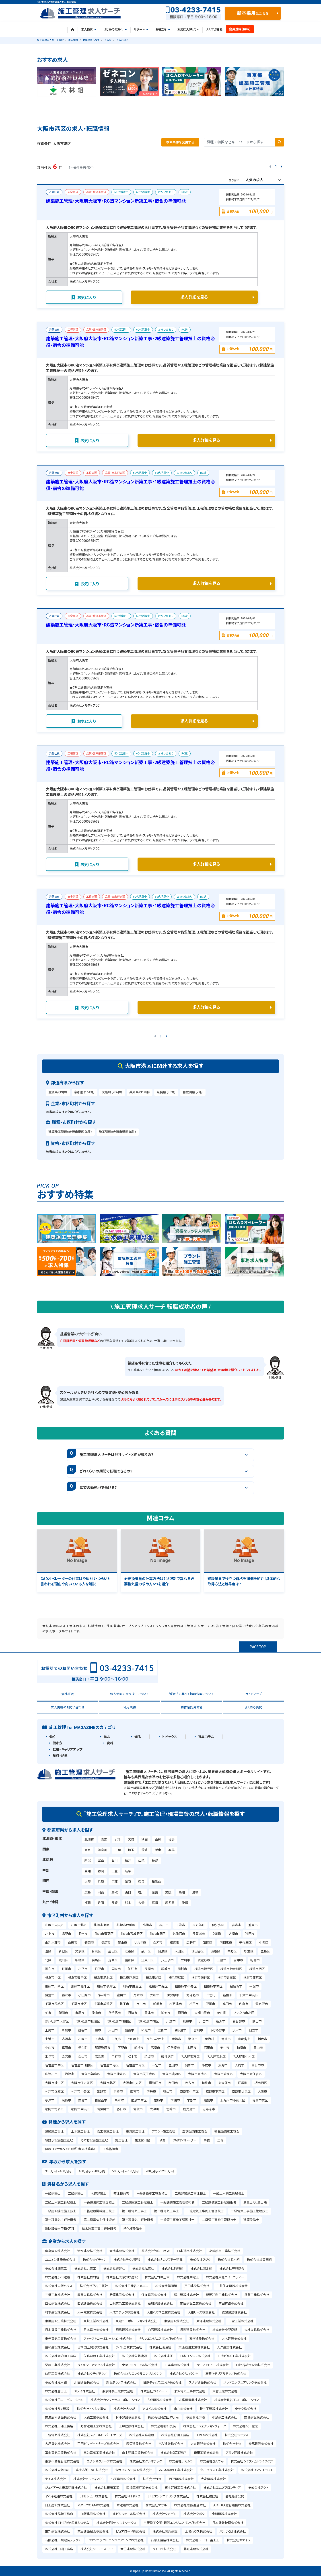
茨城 (144, 1850)
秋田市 (250, 1934)
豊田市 (173, 2065)
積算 (162, 2140)
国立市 (116, 1969)
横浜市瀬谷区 (200, 1977)
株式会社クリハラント (183, 2373)
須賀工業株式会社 (256, 2295)
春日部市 (239, 2021)
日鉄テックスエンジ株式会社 (162, 2382)
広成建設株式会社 (159, 2400)
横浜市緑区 (176, 1977)
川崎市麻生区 (132, 1986)
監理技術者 (121, 2193)
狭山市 (257, 2021)
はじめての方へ (115, 29)
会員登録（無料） (240, 29)
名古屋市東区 (190, 2056)
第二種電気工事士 (166, 2211)
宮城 (131, 1839)
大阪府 (107, 40)
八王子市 (167, 1960)
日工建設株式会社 (57, 2505)
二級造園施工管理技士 (137, 2202)
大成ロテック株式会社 (124, 2312)
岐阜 (128, 1871)
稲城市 (166, 1969)
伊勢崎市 (173, 2047)
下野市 (122, 2047)
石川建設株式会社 (160, 2303)
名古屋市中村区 (244, 2056)
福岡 (87, 1903)
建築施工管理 (54, 2131)
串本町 (119, 2100)
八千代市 (114, 2013)
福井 (128, 1860)
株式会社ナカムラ (181, 2461)
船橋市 (157, 2004)
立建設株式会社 (127, 2505)
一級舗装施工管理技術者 (177, 2202)
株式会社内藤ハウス (58, 2286)
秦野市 (121, 1995)
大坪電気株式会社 (57, 2444)
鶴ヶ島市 (180, 2030)
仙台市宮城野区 (132, 1934)
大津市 (262, 2091)
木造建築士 (98, 2193)
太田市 (191, 2047)
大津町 (154, 2109)
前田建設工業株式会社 (195, 2303)
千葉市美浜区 (103, 2004)
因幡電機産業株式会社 (142, 2487)
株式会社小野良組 (224, 2330)
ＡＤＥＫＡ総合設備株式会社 (232, 2505)
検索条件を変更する (180, 142)
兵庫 (101, 1881)
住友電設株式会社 (154, 2295)
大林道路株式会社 (256, 2330)
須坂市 (149, 2056)
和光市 (146, 2030)
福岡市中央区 (80, 2109)
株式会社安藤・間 (56, 2470)
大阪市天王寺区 (144, 2074)
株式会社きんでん (212, 2461)
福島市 (105, 1942)
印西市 (182, 2013)
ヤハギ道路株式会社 (58, 2496)
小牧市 (206, 2065)
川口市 (204, 2021)
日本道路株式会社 (189, 2251)
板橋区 (79, 1960)
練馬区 (96, 1960)
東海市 (223, 2065)
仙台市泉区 (157, 1934)
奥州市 (83, 1934)
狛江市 (132, 1969)
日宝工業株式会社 (240, 2321)
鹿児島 (170, 1903)
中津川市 (51, 2074)
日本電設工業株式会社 (60, 2330)
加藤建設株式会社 (92, 2514)
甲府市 (116, 2056)
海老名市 (192, 1995)
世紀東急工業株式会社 (125, 2303)
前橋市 (139, 2047)
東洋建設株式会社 (208, 2321)
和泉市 (206, 2083)
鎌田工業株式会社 (206, 2452)
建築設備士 (251, 2220)
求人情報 (73, 40)
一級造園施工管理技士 (99, 2202)
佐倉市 (243, 2004)
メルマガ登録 (214, 29)
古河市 (66, 2039)
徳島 (155, 1892)
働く (52, 1737)
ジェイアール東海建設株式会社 (66, 2487)
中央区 (263, 1942)
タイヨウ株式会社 (164, 2549)
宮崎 (155, 1903)
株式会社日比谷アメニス (131, 2286)
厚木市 (138, 1995)
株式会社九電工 (85, 2268)
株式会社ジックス (236, 2435)
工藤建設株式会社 (131, 2426)
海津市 (69, 2074)
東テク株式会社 (245, 2409)
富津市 (149, 2013)
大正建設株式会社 (132, 2549)
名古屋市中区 (54, 2065)
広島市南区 (139, 2100)
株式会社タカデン (164, 2514)
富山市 (258, 2047)
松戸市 (194, 2004)
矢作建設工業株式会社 (99, 2356)
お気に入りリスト (188, 29)
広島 (87, 1892)
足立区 (113, 1960)
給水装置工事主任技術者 (99, 2228)
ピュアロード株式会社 (130, 2531)
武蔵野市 (204, 1960)
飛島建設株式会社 (128, 2330)
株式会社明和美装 (163, 2426)
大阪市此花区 (116, 2074)
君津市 (132, 2013)
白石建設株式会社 (160, 2330)
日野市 (99, 1969)
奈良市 (83, 2100)
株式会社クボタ (194, 2514)
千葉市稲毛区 (54, 2004)
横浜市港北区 (103, 1977)
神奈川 (102, 1850)
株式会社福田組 (166, 2286)
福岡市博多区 (54, 2109)
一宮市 (156, 2065)
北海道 (89, 1839)
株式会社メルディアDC (88, 2479)
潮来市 (193, 2039)
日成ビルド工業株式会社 (234, 2356)
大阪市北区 (108, 2083)
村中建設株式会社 (128, 2417)
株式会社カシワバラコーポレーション (115, 2400)
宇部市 (191, 2100)
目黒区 (162, 1951)
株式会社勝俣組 (207, 2496)
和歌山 (156, 1881)
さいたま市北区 (244, 2013)
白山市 (83, 2056)
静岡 (101, 1871)
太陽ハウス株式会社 (198, 2531)
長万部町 (198, 1925)
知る (137, 1737)
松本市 (132, 2056)
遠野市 (66, 1934)
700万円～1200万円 (160, 2171)
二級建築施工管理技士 (190, 2193)
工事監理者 (110, 2149)
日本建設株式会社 (177, 2365)
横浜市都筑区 (252, 1977)
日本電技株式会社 (96, 2330)
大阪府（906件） (112, 1092)
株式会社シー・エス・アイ (96, 2549)
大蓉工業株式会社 (224, 2391)
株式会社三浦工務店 (59, 2426)
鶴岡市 (89, 1942)
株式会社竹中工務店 (156, 2251)
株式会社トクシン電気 (91, 2409)
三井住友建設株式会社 (232, 2286)
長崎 (114, 1903)
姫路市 (101, 2091)
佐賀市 (138, 2109)
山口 (128, 1892)
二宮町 (211, 1995)
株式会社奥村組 (229, 2259)
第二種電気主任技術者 (99, 2220)
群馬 (171, 1850)
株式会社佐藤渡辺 (134, 2356)
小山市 (49, 2047)
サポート (141, 29)
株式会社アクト (258, 2487)
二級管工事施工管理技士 (219, 2220)
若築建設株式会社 (121, 2295)
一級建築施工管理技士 (152, 2193)
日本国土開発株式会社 (93, 2347)
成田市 (227, 2004)
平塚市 (254, 1986)
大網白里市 (202, 2013)
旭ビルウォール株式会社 (129, 2514)
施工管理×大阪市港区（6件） (117, 1132)
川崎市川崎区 (54, 1986)
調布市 (49, 1969)
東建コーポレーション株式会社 (136, 2321)
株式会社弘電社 (143, 2268)
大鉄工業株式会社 (96, 2417)
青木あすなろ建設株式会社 (133, 2470)
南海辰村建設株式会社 (60, 2417)
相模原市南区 (213, 1986)
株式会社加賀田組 (259, 2259)
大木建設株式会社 (234, 2338)
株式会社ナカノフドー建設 (165, 2259)
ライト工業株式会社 (129, 2347)
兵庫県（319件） (139, 1092)
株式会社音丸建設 (164, 2531)
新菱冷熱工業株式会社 (221, 2295)
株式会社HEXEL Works (163, 2417)
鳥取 (114, 1892)
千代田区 (245, 1942)
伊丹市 (151, 2091)
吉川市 (198, 2030)
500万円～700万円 (125, 2171)
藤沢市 (66, 1995)
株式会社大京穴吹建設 (122, 2277)
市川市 (141, 2004)
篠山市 (168, 2091)
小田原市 (84, 1995)
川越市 (171, 2021)
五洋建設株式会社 (201, 2338)
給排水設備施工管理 (59, 2140)
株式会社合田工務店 (175, 2435)
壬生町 (83, 2047)
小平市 (83, 1969)
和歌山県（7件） (193, 1092)
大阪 (87, 1881)
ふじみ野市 (217, 2030)
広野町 (191, 1942)
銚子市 (124, 2004)
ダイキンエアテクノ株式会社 (96, 2365)
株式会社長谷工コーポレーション (236, 2400)
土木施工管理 (80, 2131)
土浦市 (49, 2039)
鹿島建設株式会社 (57, 2251)
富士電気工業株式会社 (60, 2452)
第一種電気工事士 (134, 2211)
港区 (48, 1951)
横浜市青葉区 (226, 1977)
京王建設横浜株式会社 (93, 2531)
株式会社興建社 (114, 2268)
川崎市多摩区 (106, 1986)
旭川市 (164, 1925)
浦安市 (166, 2013)
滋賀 (128, 1881)
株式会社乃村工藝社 (94, 2286)
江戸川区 (147, 1960)
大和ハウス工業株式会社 (163, 2312)
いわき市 (140, 1942)
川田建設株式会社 (86, 2382)
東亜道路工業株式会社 (194, 2347)
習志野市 (261, 2004)
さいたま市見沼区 (88, 2021)
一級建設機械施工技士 (60, 2211)
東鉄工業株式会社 (96, 2321)
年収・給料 (60, 1756)
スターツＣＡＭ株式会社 (93, 2505)
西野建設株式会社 (181, 2479)
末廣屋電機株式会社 (193, 2400)
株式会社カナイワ (238, 2540)
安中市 (225, 2047)
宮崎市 (171, 2109)
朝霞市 (129, 2030)
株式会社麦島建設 (141, 2435)
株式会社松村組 (88, 2277)
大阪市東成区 (197, 2074)
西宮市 (135, 2091)
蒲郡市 (189, 2065)
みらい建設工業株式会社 (176, 2470)
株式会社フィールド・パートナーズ (99, 2435)
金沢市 (66, 2056)
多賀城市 (198, 1934)
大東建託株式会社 (203, 2444)
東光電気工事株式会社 (60, 2338)
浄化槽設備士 (132, 2228)
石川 (114, 1860)
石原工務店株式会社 (165, 2540)
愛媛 (168, 1892)
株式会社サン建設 (57, 2409)
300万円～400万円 (58, 2171)
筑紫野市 (103, 2109)
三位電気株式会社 (57, 2435)
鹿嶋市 (176, 2039)
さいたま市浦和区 (119, 2021)
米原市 (66, 2100)
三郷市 (162, 2030)
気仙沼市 (179, 1934)
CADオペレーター (185, 2140)
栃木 (158, 1850)
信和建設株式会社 (57, 2347)
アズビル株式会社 (154, 2409)
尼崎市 (118, 2091)
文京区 (79, 1951)
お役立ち (162, 29)
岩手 (118, 1839)
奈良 (141, 1881)
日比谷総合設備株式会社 (253, 2365)
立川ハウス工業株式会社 (217, 2470)
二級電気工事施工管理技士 (249, 2211)
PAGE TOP (258, 1647)
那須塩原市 (102, 2047)
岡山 (101, 1892)
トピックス (169, 1737)
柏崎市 (241, 2047)
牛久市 (116, 2039)
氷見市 (49, 2056)
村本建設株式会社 (57, 2312)
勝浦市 (63, 2013)
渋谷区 (215, 1951)
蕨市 (98, 2030)
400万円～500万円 (92, 2171)
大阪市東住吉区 (251, 2074)
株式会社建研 (163, 2356)
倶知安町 (218, 1925)
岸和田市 (155, 2083)
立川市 (185, 1960)
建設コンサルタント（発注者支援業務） (70, 2149)
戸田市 (113, 2030)
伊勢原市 (173, 1995)
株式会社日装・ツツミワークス (116, 2523)
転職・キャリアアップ (67, 1750)
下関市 (175, 2100)
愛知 (87, 1871)
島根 (195, 1892)
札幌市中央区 (54, 1925)
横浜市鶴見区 (203, 1969)
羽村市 (182, 1969)
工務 (220, 2140)
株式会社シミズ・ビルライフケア (252, 2461)
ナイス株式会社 (55, 2479)
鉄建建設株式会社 (234, 2312)
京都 (114, 1881)
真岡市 (66, 2047)
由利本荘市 (53, 1942)
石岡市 (83, 2039)
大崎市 (233, 1934)
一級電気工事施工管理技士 (205, 2211)
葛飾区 (129, 1960)
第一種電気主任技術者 (60, 2220)
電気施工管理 (135, 2131)
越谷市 (83, 2030)
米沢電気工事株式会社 (189, 2391)
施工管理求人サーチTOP (50, 40)
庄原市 (158, 2100)
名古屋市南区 (135, 2065)
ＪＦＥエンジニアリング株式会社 (168, 2496)
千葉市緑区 (79, 2004)
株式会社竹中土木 (157, 2277)
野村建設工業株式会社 (96, 2426)
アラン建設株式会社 (239, 2452)
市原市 (79, 2013)
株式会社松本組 (56, 2382)
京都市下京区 (215, 2091)
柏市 (48, 2013)
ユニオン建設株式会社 (60, 2259)
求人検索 (88, 29)
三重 (114, 1871)
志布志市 (209, 2109)
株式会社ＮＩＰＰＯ (127, 2496)
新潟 (87, 1860)
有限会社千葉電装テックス (63, 2540)
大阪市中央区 (132, 2083)
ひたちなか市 (155, 2039)
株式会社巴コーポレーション (64, 2400)
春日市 (121, 2109)
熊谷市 (187, 2021)
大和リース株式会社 (201, 2312)
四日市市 (257, 2065)
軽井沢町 (167, 2056)
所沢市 (220, 2021)
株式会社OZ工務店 (173, 2452)
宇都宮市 (244, 2039)
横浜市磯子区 (77, 1977)
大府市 (239, 2065)
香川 (141, 1892)
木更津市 (175, 2004)
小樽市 (147, 1925)
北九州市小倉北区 (232, 2100)
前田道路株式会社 (230, 2303)
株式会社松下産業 (245, 2426)
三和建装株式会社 (170, 2444)
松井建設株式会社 (186, 2295)
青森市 (236, 1925)
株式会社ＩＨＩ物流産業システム (67, 2523)
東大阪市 (224, 2083)
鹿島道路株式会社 (89, 2295)
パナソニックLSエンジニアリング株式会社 (116, 2540)
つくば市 (133, 2039)
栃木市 (262, 2039)
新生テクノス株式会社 (121, 2382)
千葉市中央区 (248, 1995)
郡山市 (122, 1942)
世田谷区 (197, 1951)
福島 (171, 1839)
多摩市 (149, 1969)
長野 (155, 1860)
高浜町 (99, 2056)
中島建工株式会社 (224, 2417)
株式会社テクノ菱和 (126, 2259)
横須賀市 (236, 1986)
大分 (141, 1903)
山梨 (141, 1860)
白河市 (158, 1942)
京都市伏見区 (241, 2091)
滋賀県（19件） (58, 1092)
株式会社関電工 (56, 2268)
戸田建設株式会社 (196, 2286)
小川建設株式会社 (224, 2514)
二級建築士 (76, 2193)
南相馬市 (226, 1942)
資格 (110, 1743)
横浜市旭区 (153, 1977)
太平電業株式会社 (89, 2312)
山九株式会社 (183, 2409)
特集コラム (206, 1737)
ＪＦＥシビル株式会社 (94, 2496)
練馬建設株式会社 (261, 2444)
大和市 (154, 1995)
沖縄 (185, 1903)
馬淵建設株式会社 (192, 2330)
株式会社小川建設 (57, 2277)
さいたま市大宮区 (57, 2021)
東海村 (209, 2039)
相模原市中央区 (186, 1986)
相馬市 (174, 1942)
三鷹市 (221, 1960)
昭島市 (255, 1960)
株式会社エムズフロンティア (222, 2487)
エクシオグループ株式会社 (104, 2461)
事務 (207, 2140)
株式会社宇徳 (232, 2444)
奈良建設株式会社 (256, 2417)
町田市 (66, 1969)
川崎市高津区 (80, 1986)
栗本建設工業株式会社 (180, 2487)
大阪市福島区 (90, 2074)
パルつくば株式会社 (232, 2531)
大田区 (179, 1951)
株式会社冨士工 (56, 2391)
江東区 (129, 1951)
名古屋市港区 (109, 2065)
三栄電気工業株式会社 (99, 2452)
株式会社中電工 (188, 2277)
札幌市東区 (101, 1925)
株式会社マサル (156, 2505)
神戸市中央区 (80, 2091)
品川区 (146, 1951)
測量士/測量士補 (255, 2202)
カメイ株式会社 (84, 2391)
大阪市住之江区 (82, 2083)
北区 (48, 1960)
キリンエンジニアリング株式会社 (160, 2338)
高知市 (208, 2100)
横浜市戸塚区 (129, 1977)
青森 (104, 1839)
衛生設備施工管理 (226, 2131)
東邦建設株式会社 (57, 2531)
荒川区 (63, 1960)
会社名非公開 (234, 2496)
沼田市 (208, 2047)
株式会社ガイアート (153, 2391)
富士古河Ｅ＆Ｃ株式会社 (92, 2470)
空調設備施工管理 (194, 2131)
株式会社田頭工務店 (59, 2549)
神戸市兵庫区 (54, 2091)
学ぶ (106, 1737)
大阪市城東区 (223, 2074)
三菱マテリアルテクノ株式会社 (225, 2373)
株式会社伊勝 (195, 2417)
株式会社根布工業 (106, 2487)
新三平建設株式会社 (214, 2409)
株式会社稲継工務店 (59, 2514)
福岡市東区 (260, 2100)
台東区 (96, 1951)
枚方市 (189, 2083)
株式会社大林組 (124, 2409)
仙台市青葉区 (104, 1934)
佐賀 (101, 1903)
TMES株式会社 (207, 2435)
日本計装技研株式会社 (227, 2523)
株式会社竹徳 (152, 2479)
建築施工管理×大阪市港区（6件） (70, 1132)
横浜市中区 (53, 1977)
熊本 (128, 1903)
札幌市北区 (79, 1925)
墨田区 (113, 1951)
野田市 (210, 2004)
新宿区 (63, 1951)
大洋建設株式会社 (229, 2347)
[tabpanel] (66, 81)
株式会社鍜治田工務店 (60, 2356)
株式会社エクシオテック (146, 2461)
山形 (158, 1839)
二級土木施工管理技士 (60, 2202)
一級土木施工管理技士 (228, 2193)
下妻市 (99, 2039)
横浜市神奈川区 (231, 1969)
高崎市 (155, 2047)
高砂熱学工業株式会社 (224, 2251)
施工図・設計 (143, 2140)
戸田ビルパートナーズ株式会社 (98, 2444)
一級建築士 (53, 2193)
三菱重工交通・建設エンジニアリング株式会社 (174, 2523)
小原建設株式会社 (123, 2479)
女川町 (216, 1934)
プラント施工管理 (163, 2131)
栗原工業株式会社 (57, 2365)
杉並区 (248, 1951)
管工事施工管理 (108, 2131)
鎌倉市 (49, 1995)
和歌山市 (101, 2100)
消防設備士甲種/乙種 (59, 2228)
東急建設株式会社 (176, 2321)
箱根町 (227, 1995)
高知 (182, 1892)
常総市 (226, 2039)
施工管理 (121, 2140)
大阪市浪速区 (171, 2074)
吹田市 (173, 2083)
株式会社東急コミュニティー (225, 2277)
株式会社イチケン (94, 2259)
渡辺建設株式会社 (138, 2444)
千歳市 (180, 1925)
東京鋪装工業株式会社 (117, 2391)
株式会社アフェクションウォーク (204, 2426)
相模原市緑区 (158, 1986)
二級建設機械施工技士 (99, 2211)
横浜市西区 (257, 1969)
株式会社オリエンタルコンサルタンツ (138, 2373)
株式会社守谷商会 (231, 2268)
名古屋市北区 (216, 2056)
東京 (87, 1850)
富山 (101, 1860)
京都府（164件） (84, 1092)
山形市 (72, 1942)
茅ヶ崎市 (104, 1995)
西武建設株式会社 (89, 2303)
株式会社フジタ (200, 2259)
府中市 (238, 1960)
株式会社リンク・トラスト (257, 2470)
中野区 (232, 1951)
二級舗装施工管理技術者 (219, 2202)
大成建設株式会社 (121, 2251)
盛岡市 (253, 1925)
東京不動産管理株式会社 (62, 2461)
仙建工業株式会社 (57, 2373)
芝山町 (221, 2013)
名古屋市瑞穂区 (82, 2065)
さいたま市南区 (148, 2021)
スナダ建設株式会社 (202, 2382)
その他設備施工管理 (94, 2140)
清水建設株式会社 (89, 2251)
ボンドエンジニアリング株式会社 (245, 2382)
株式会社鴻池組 (201, 2268)
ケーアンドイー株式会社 (213, 2365)
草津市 (49, 2100)
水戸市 (237, 2030)
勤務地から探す (91, 40)
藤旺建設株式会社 (195, 2549)
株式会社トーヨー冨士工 (202, 2540)
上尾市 (49, 2030)
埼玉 (131, 1850)
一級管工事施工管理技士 (177, 2220)
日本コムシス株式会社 (195, 2356)
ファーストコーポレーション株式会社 (108, 2338)
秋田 (144, 1839)
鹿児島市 (189, 2109)
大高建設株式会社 (213, 2479)
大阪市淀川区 (54, 2083)
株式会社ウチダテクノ (92, 2373)
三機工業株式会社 (57, 2295)
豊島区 (265, 1951)
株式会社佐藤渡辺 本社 (190, 2505)
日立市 (253, 2030)
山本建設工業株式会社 (137, 2452)
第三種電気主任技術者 (137, 2220)
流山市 (96, 2013)
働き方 (57, 1743)
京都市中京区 (189, 2091)
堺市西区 (261, 2083)
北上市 (49, 1934)
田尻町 (242, 2083)
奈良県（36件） (166, 1092)
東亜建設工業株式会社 (60, 2321)
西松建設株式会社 (57, 2303)
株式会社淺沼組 (160, 2347)
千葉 (118, 1850)
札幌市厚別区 (126, 1925)
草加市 (66, 2030)
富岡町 (207, 1942)
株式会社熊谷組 (172, 2268)
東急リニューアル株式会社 (139, 2365)
